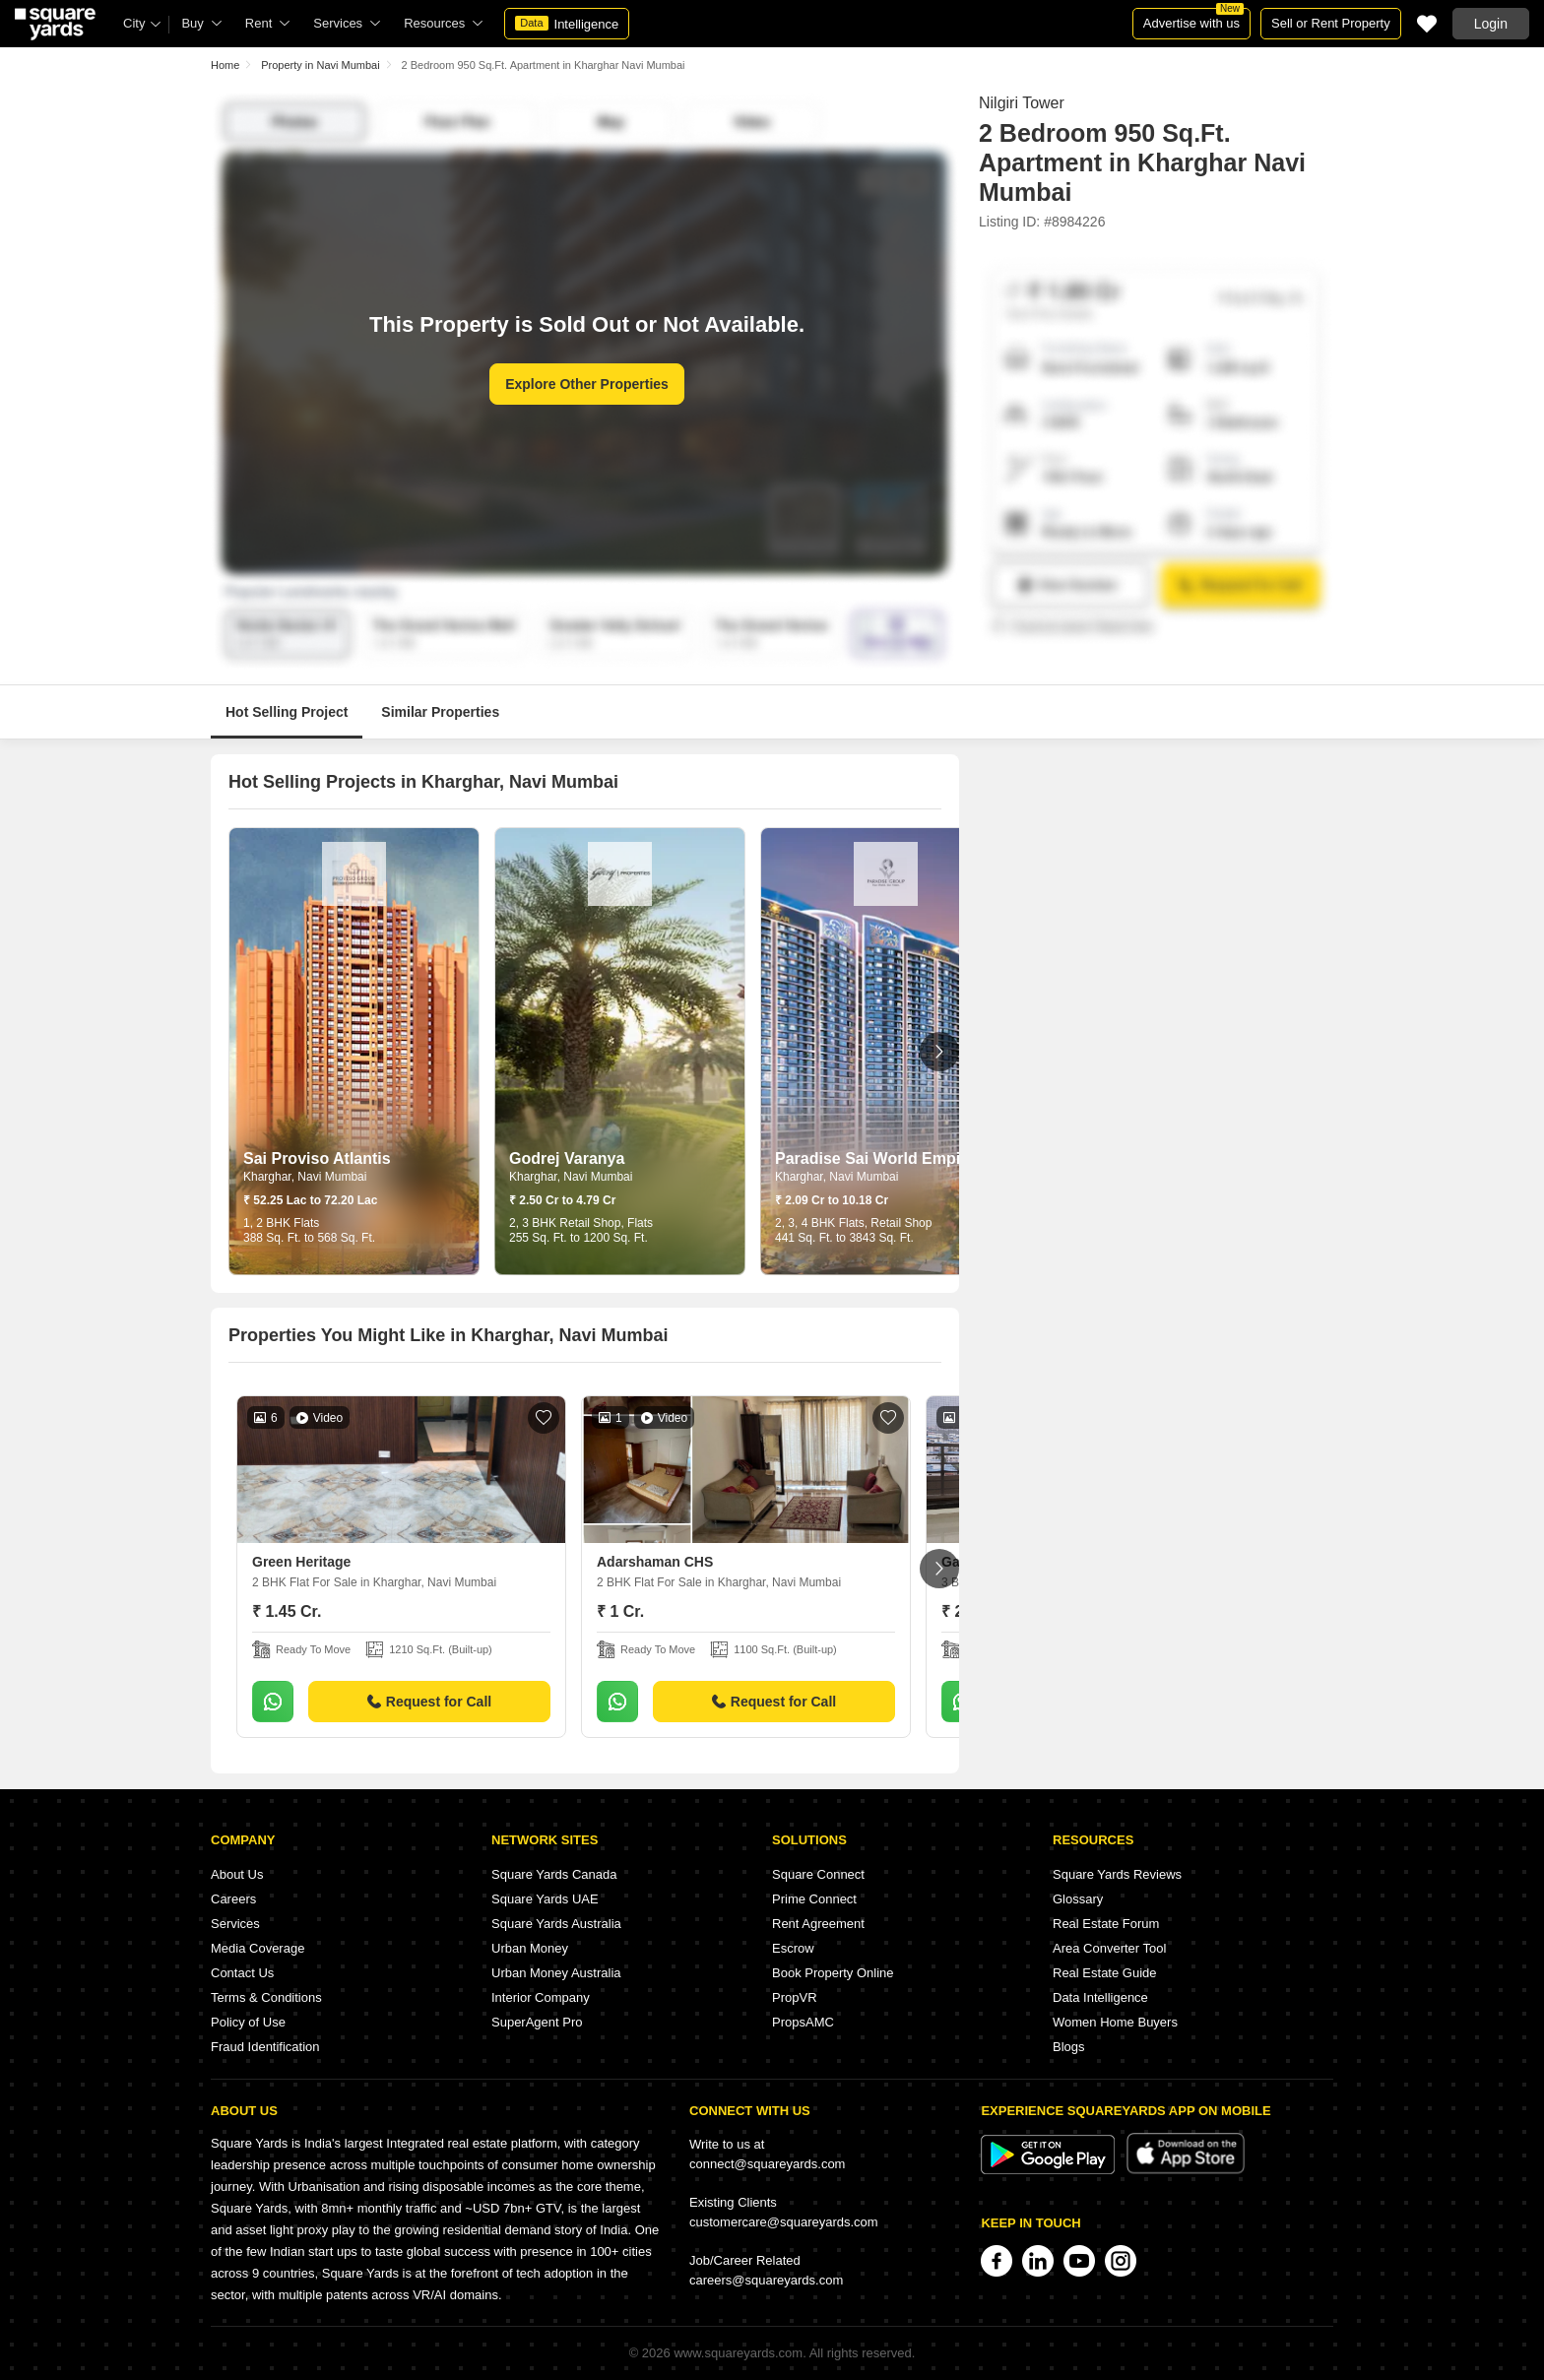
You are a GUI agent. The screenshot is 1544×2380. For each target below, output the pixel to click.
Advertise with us (1193, 19)
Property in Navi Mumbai (320, 65)
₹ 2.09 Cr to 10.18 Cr (831, 1200)
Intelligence (566, 24)
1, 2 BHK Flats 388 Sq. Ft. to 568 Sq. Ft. (309, 1230)
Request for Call (429, 1701)
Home (225, 65)
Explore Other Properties (587, 384)
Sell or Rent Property (1330, 23)
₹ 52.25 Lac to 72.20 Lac (310, 1200)
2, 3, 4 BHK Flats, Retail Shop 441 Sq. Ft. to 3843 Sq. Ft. (853, 1230)
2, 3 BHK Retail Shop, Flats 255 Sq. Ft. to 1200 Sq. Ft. (581, 1230)
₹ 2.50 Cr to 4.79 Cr (562, 1200)
